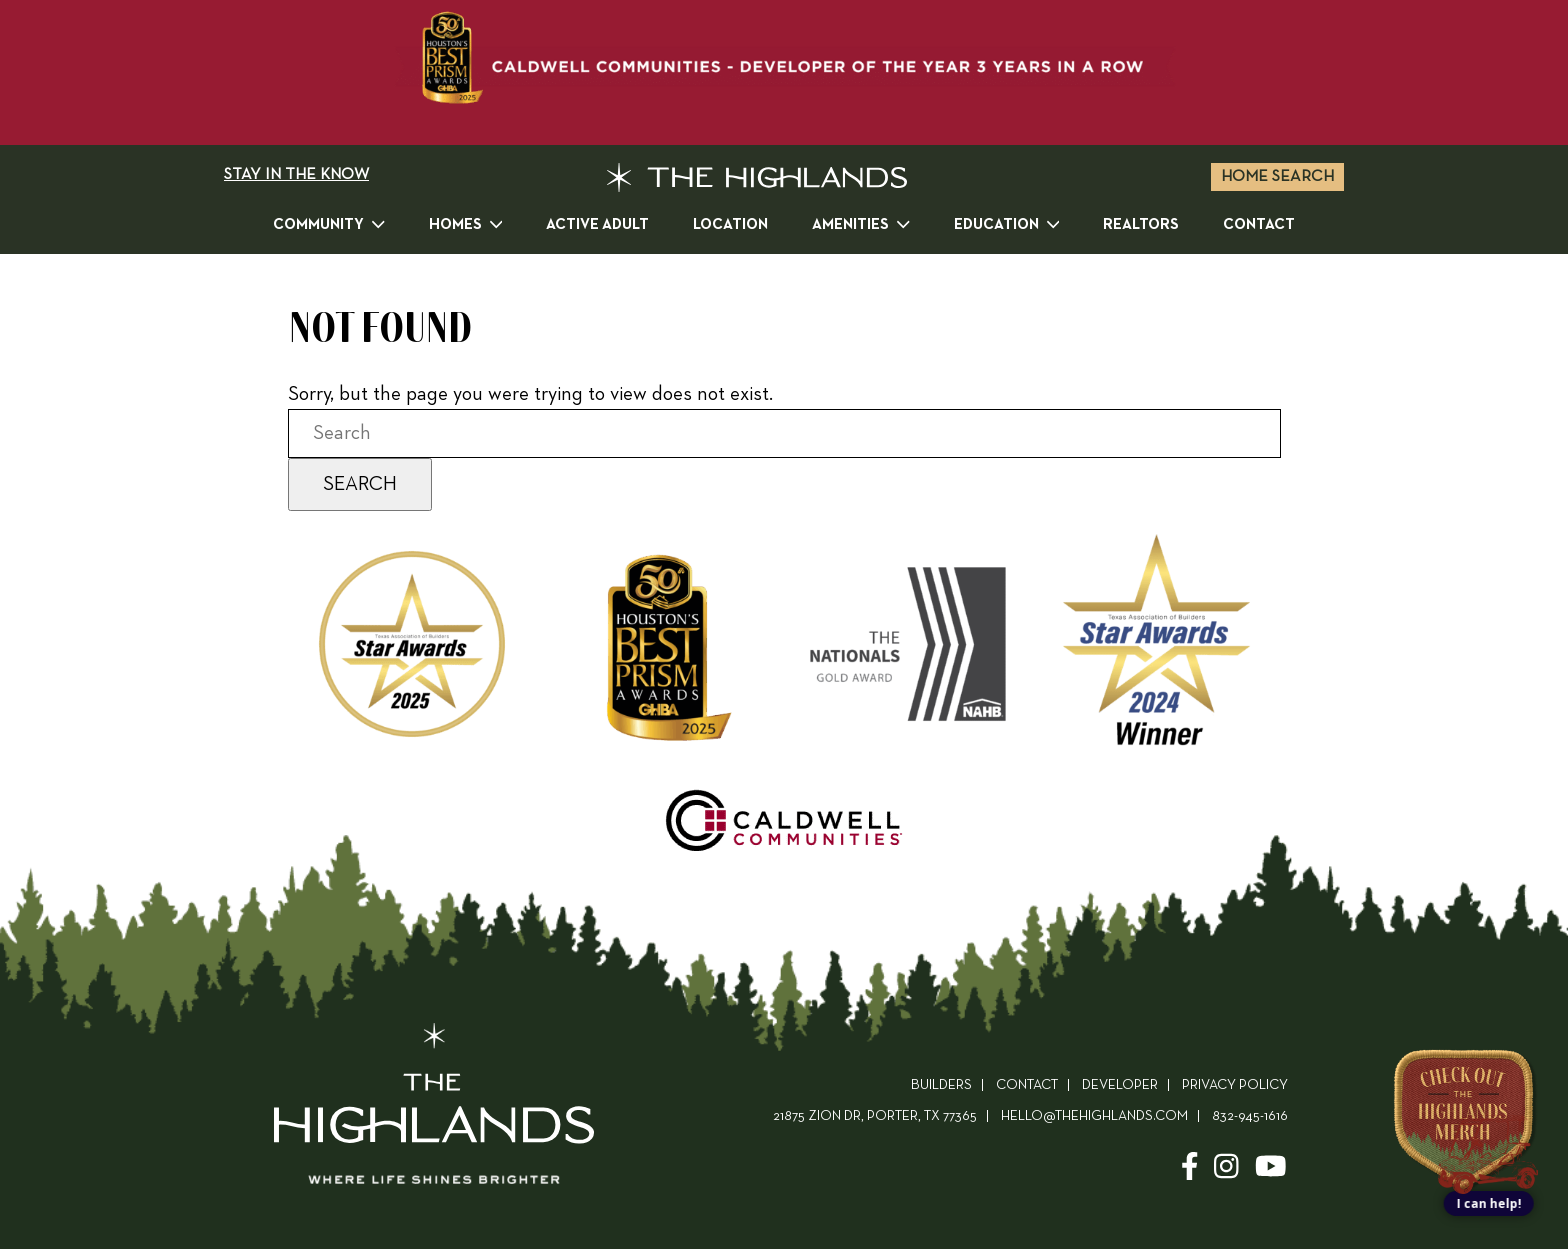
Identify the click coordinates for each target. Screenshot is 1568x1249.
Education (1007, 223)
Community (329, 223)
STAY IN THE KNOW (296, 175)
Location (730, 224)
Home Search (1277, 177)
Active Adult (597, 224)
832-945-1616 (1250, 1116)
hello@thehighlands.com (1094, 1116)
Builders (941, 1085)
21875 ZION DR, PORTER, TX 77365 (875, 1116)
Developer (1120, 1085)
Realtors (1141, 224)
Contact (1259, 224)
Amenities (861, 223)
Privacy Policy (1235, 1085)
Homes (466, 223)
